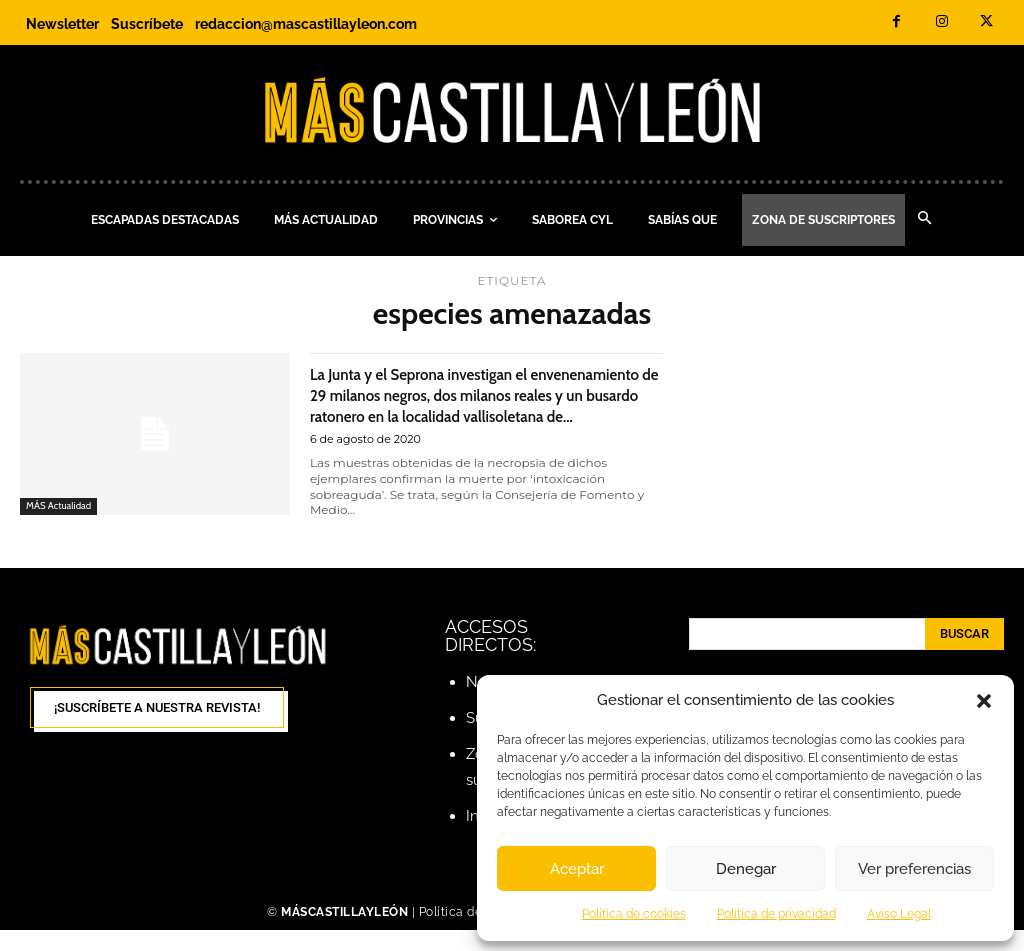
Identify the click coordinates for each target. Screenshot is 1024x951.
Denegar (746, 869)
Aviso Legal (899, 914)
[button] (984, 701)
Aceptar (577, 869)
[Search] (964, 655)
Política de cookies (634, 914)
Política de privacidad (776, 914)
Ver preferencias (914, 869)
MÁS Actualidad (62, 505)
